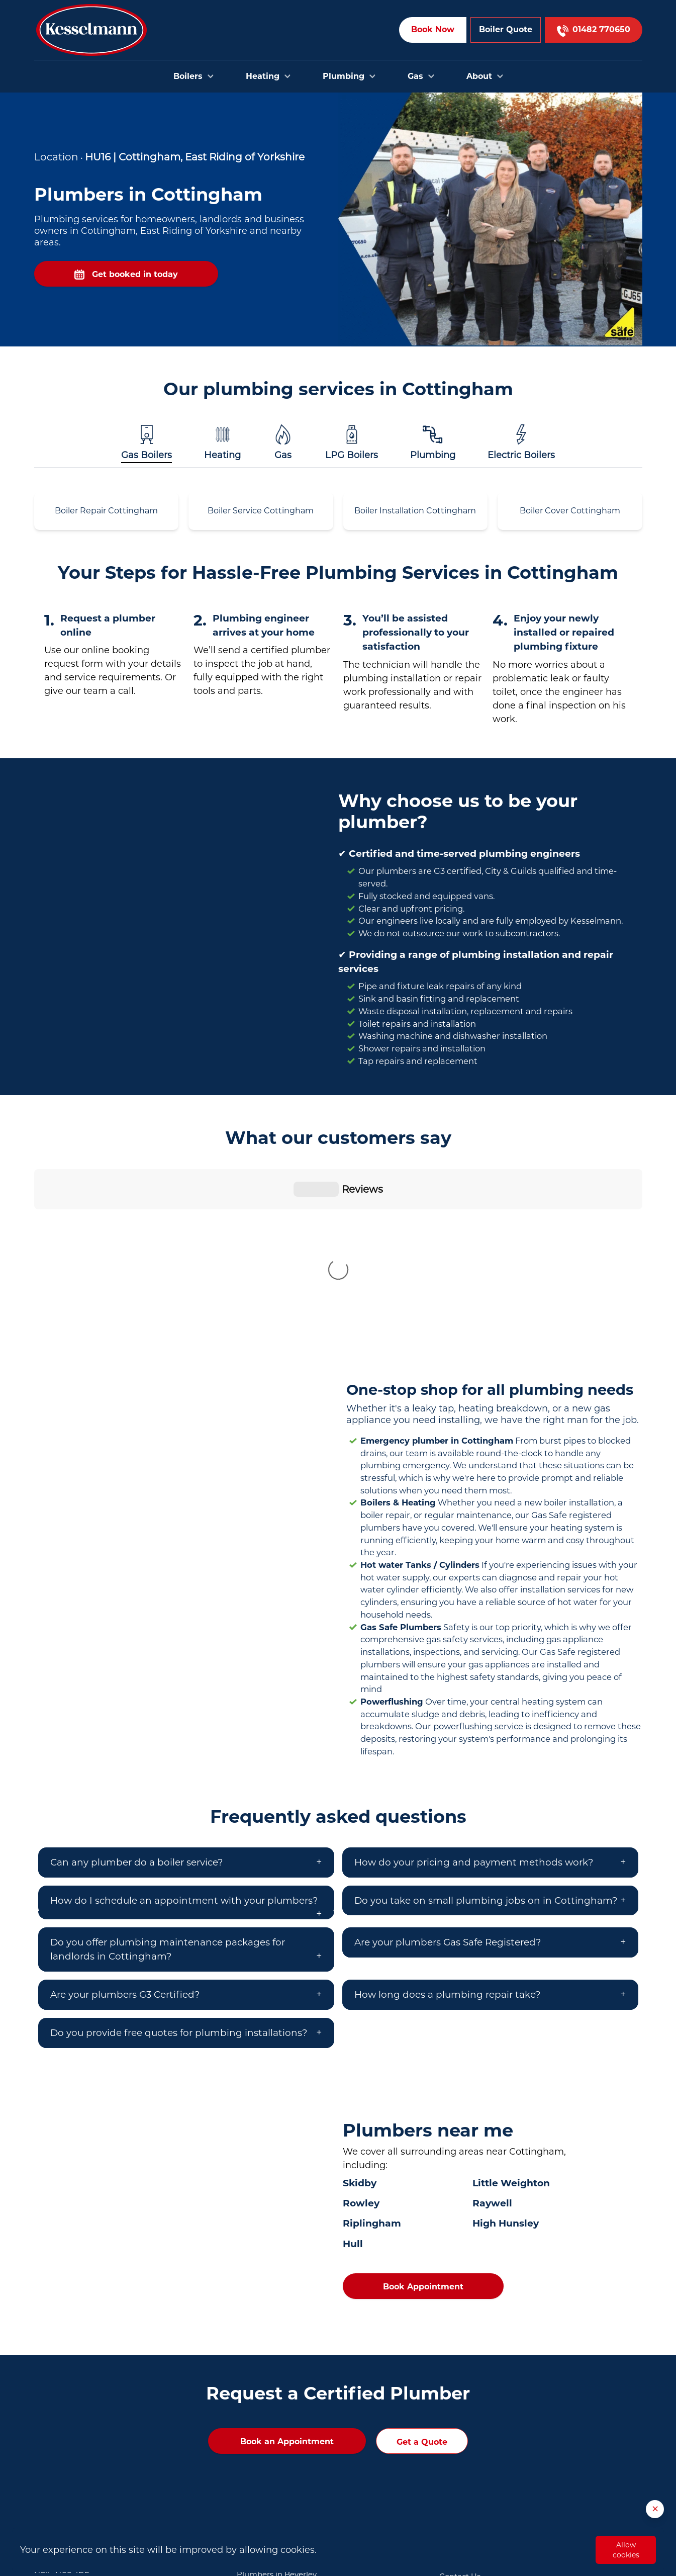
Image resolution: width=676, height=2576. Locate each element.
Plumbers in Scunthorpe (282, 2484)
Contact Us (459, 2409)
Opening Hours (467, 2455)
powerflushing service (478, 1559)
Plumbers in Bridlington (282, 2423)
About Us (456, 2440)
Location (56, 157)
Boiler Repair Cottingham (106, 510)
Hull (353, 2077)
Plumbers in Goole (271, 2468)
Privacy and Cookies (476, 2486)
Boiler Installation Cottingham (415, 510)
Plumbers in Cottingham (283, 2453)
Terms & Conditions (475, 2470)
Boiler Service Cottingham (261, 510)
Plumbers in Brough (275, 2438)
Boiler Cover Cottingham (570, 510)
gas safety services (464, 1472)
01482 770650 (97, 2438)
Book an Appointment (287, 2274)
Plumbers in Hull (268, 2392)
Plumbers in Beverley (277, 2407)
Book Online (462, 2394)
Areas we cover (467, 2425)
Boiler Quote (505, 29)
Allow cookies (626, 2549)
